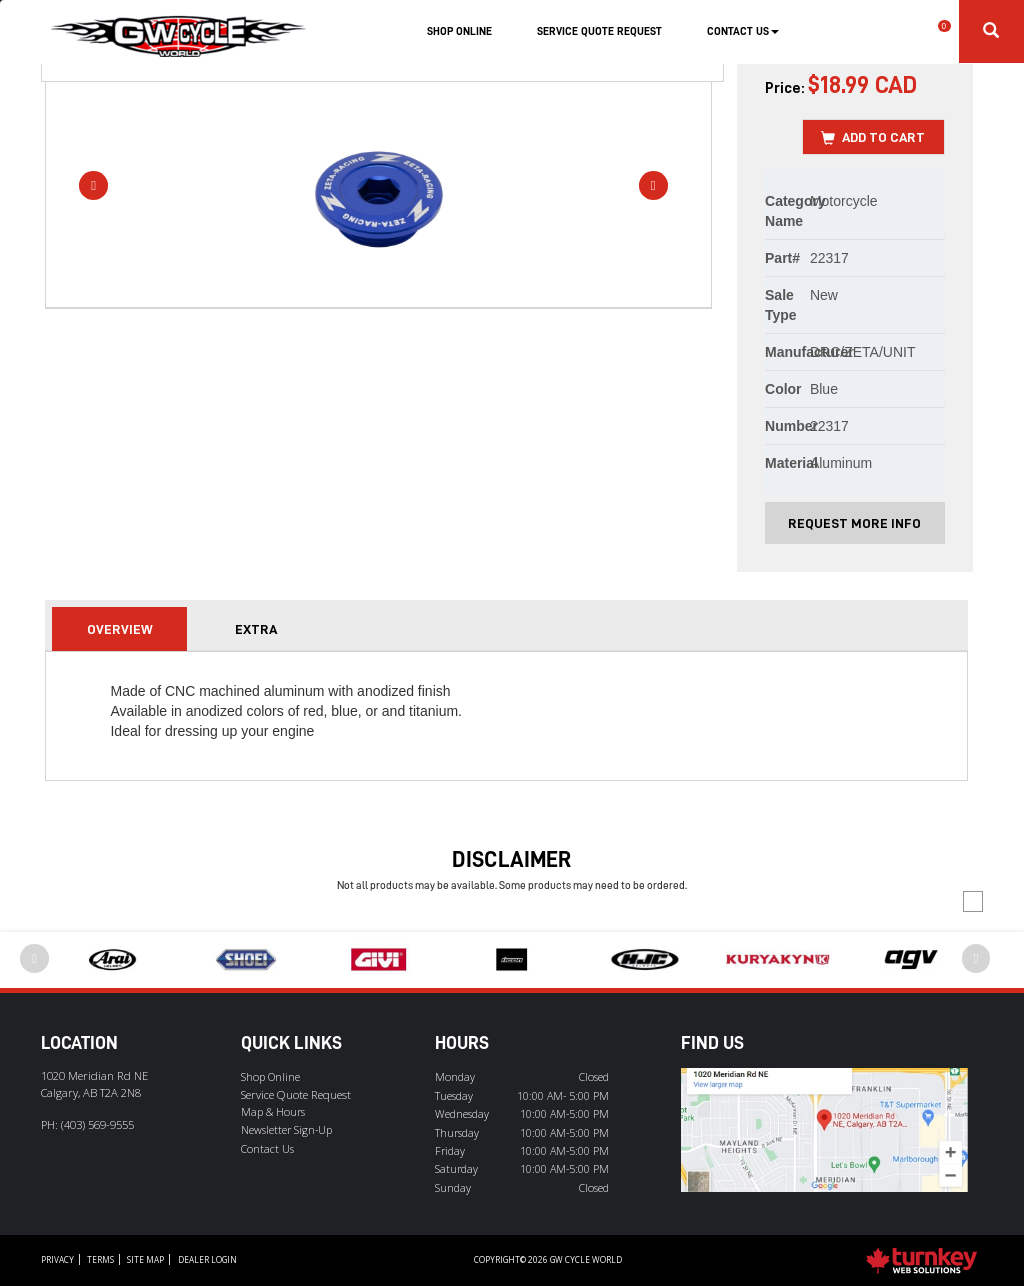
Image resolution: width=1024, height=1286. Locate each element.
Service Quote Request (599, 31)
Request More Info (854, 523)
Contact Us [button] (743, 31)
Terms (100, 1259)
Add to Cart (873, 138)
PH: (87, 1124)
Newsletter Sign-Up (286, 1130)
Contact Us (267, 1149)
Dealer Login (207, 1259)
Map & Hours (273, 1112)
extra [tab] (256, 629)
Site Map (145, 1259)
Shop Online (459, 31)
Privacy (57, 1259)
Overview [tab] (120, 629)
